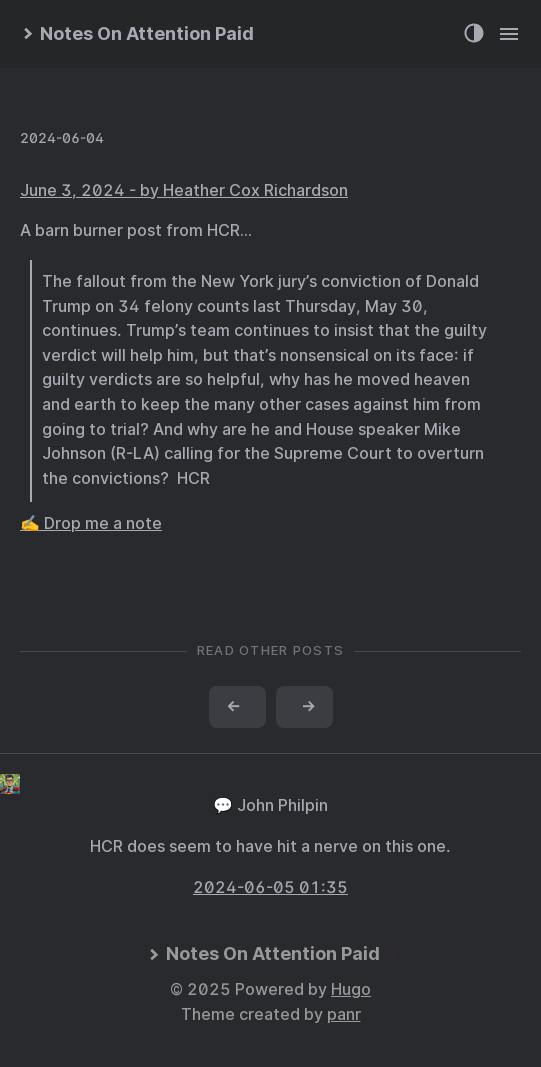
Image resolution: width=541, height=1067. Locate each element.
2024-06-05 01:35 (270, 887)
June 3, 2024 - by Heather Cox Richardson (184, 190)
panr (344, 1014)
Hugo (351, 989)
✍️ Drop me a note (91, 523)
